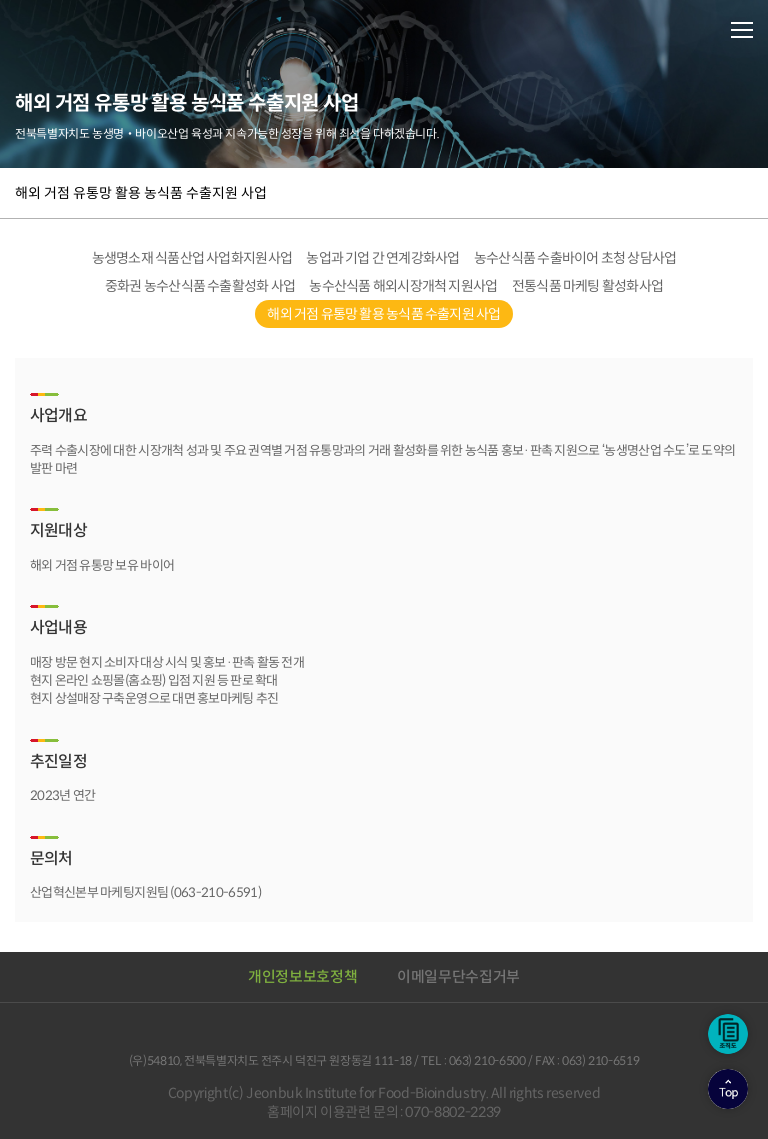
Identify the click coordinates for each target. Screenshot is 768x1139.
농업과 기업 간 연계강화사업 (382, 258)
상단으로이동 (728, 1089)
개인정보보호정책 (302, 976)
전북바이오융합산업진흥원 (100, 29)
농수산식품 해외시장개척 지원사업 (403, 286)
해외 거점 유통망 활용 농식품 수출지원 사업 (141, 193)
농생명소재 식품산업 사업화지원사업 (192, 258)
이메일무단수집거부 (458, 976)
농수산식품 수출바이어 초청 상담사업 (575, 258)
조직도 (728, 1034)
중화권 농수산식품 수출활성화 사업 (200, 286)
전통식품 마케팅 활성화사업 (588, 286)
